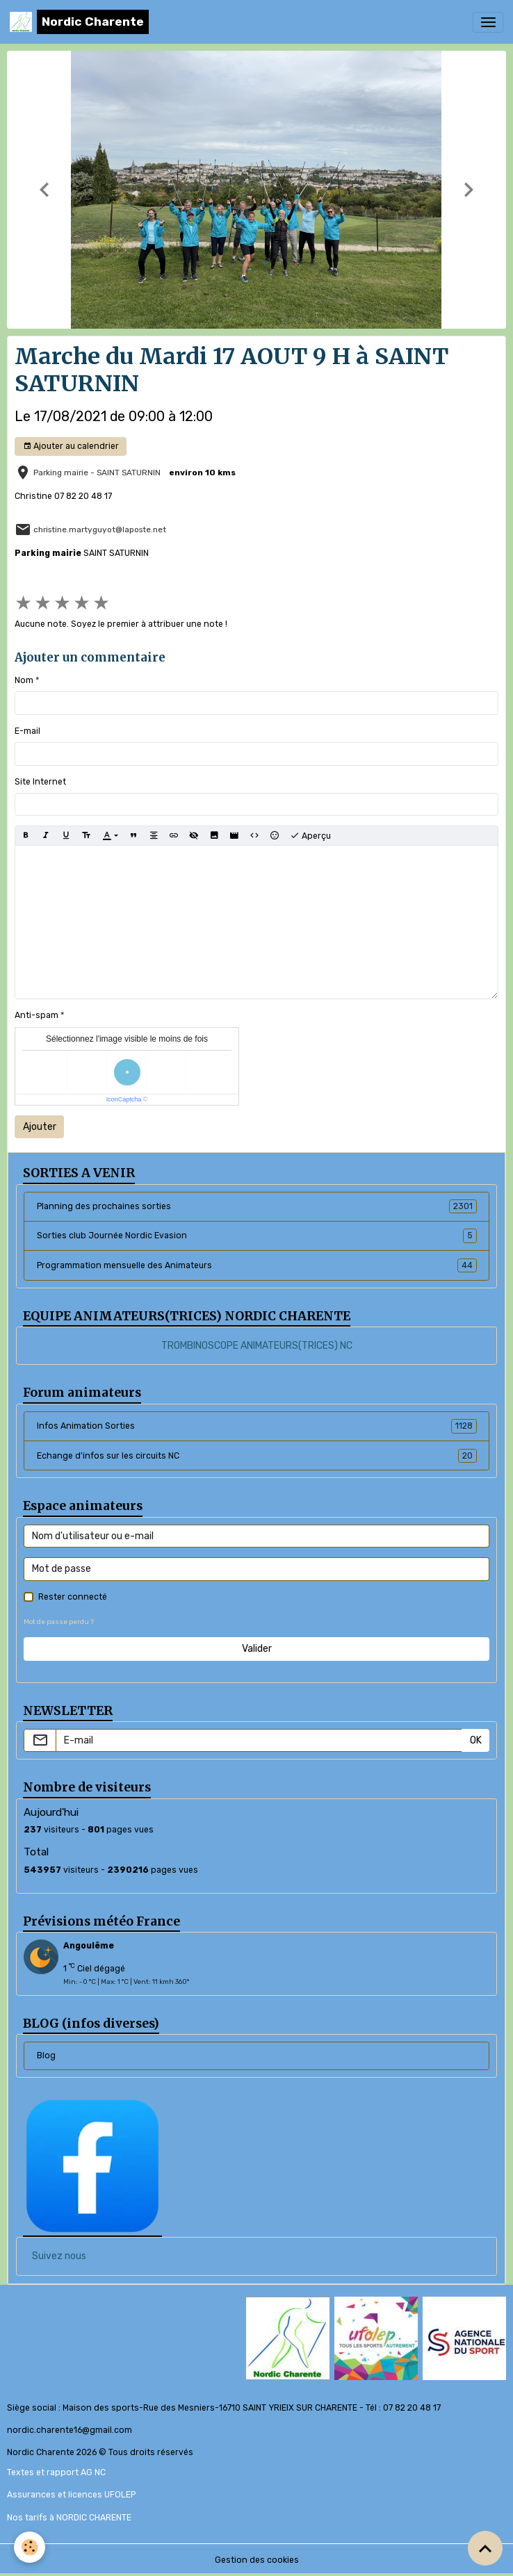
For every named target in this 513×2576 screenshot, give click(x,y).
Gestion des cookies (257, 2560)
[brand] (79, 22)
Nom (24, 680)
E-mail (27, 731)
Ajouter (39, 1127)
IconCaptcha (124, 1099)
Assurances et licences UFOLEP (71, 2495)
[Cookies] (29, 2547)
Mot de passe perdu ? (59, 1621)
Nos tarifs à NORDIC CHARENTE (69, 2517)
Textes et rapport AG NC (56, 2472)
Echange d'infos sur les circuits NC (257, 1456)
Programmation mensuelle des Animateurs (257, 1265)
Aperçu (310, 836)
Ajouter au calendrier (71, 446)
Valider (257, 1649)
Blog (46, 2055)
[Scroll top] (485, 2548)
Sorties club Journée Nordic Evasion (257, 1235)
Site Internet (40, 782)
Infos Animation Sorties (257, 1426)
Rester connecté (72, 1597)
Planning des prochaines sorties (257, 1206)
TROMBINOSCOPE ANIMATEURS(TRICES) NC (256, 1346)
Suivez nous (59, 2256)
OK (476, 1740)
